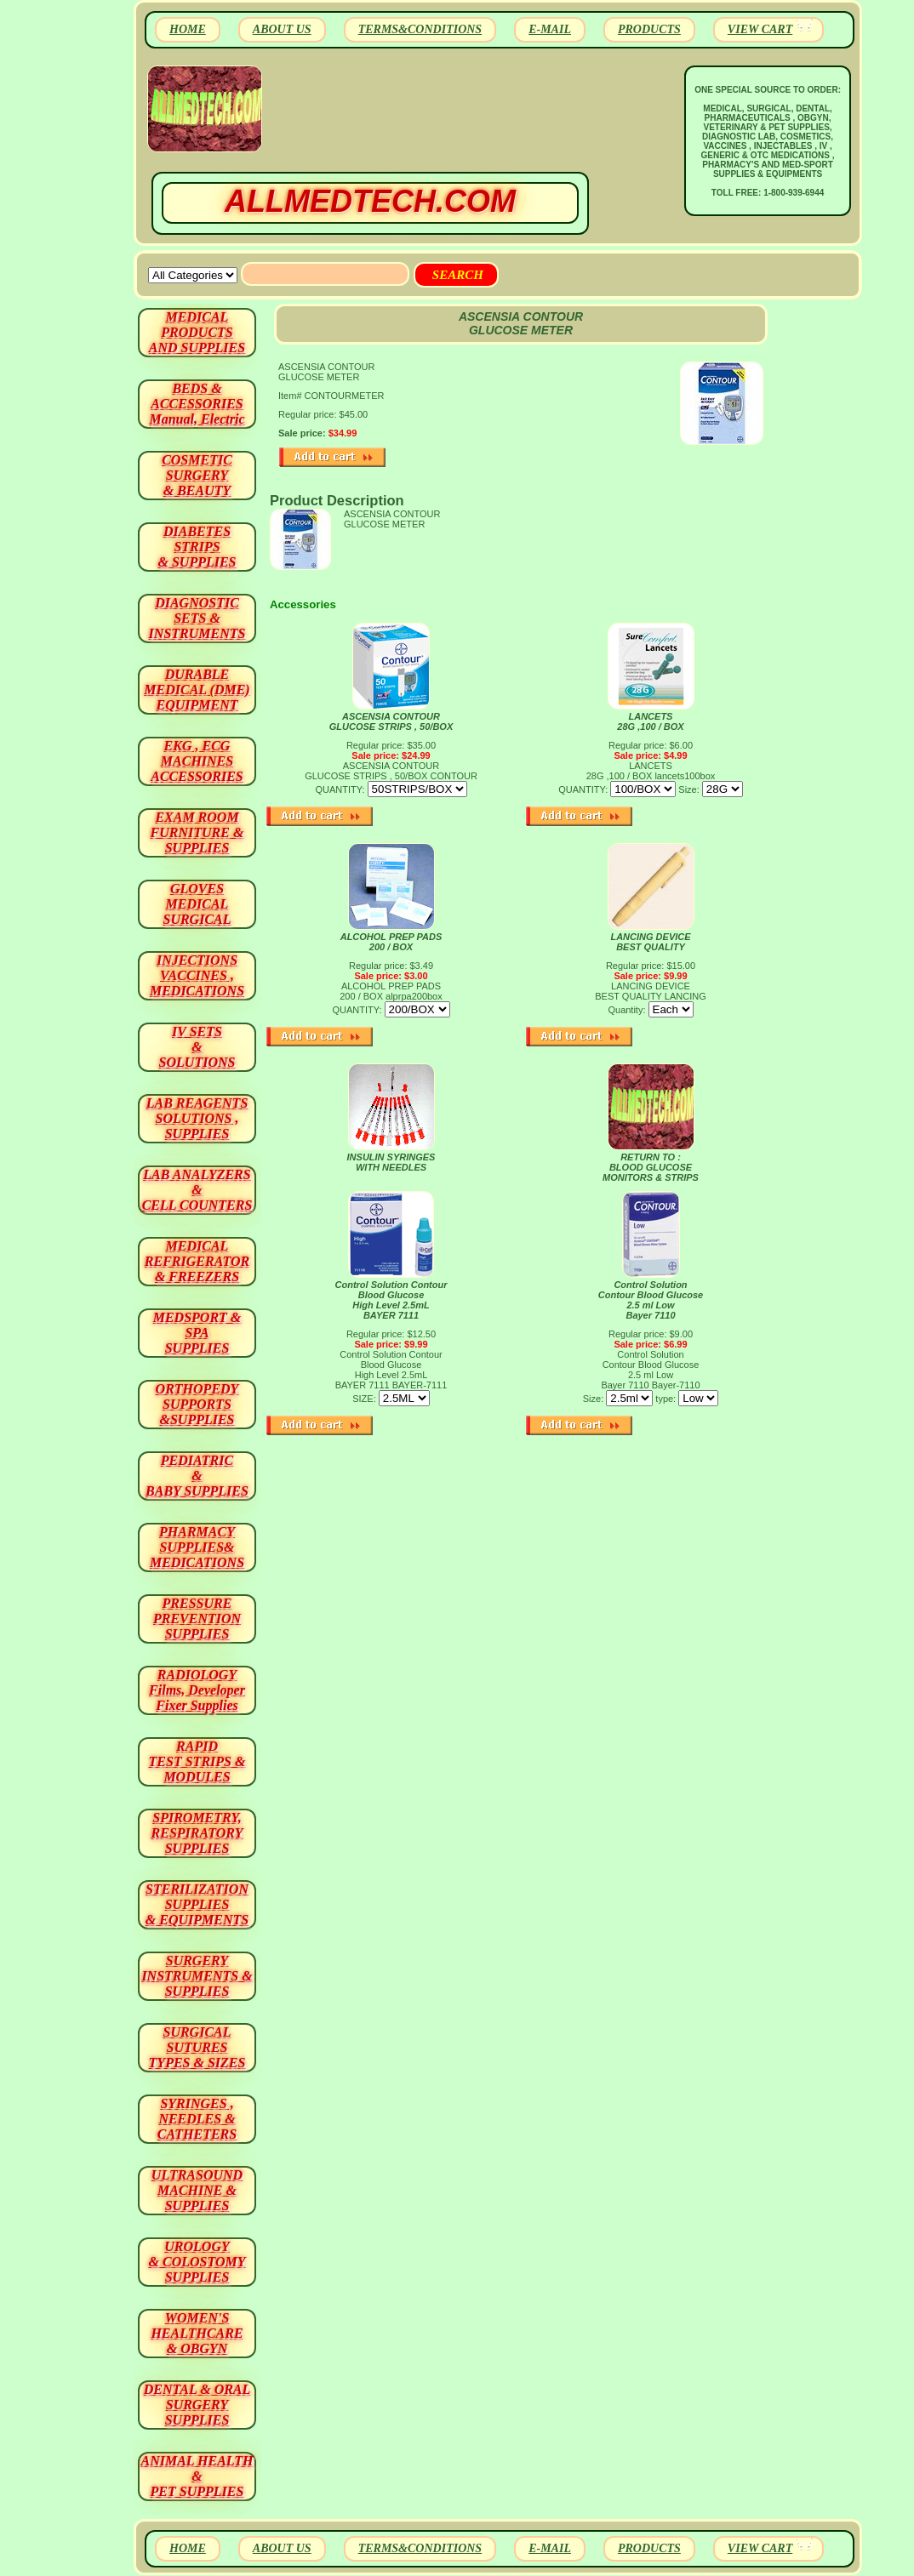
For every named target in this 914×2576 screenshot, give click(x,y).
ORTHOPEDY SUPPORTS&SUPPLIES (197, 1404)
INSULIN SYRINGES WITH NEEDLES (391, 1162)
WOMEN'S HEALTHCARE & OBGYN (197, 2333)
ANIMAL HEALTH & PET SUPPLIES (196, 2476)
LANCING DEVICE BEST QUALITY (650, 942)
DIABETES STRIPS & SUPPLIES (196, 546)
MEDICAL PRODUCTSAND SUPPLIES (197, 332)
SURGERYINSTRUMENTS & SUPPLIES (196, 1975)
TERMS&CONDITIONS (420, 29)
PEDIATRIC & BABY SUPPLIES (197, 1475)
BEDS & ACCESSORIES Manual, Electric (196, 403)
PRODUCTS (649, 29)
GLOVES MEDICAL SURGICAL (197, 903)
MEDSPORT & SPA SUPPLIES (197, 1332)
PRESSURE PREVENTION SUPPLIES (197, 1618)
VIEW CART (760, 29)
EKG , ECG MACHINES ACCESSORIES (197, 761)
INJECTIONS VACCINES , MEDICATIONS (197, 975)
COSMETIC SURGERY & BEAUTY (197, 475)
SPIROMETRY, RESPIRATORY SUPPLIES (197, 1832)
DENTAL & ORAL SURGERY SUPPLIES (197, 2404)
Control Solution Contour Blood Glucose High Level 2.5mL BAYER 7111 (391, 1299)
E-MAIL (549, 29)
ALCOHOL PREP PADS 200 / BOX (391, 942)
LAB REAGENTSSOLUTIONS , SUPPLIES (197, 1118)
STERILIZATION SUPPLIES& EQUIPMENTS (197, 1904)
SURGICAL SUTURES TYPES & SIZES (197, 2047)
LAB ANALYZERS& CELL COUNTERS (197, 1189)
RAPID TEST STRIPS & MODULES (197, 1761)
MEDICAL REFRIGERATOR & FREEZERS (197, 1261)
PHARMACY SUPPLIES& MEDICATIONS (197, 1547)
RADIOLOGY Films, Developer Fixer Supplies (197, 1690)
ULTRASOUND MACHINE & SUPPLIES (197, 2190)
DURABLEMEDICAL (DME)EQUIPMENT (196, 689)
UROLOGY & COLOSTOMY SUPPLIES (197, 2261)
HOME (187, 29)
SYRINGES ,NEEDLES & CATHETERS (197, 2118)
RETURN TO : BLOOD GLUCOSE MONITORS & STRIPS (651, 1167)
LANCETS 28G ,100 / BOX (650, 721)
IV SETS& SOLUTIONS (197, 1046)
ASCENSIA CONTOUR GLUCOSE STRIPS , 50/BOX (391, 721)
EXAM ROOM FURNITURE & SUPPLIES (197, 832)
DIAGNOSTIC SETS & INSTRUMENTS (197, 618)
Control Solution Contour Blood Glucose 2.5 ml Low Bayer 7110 (650, 1299)
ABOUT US (282, 29)
